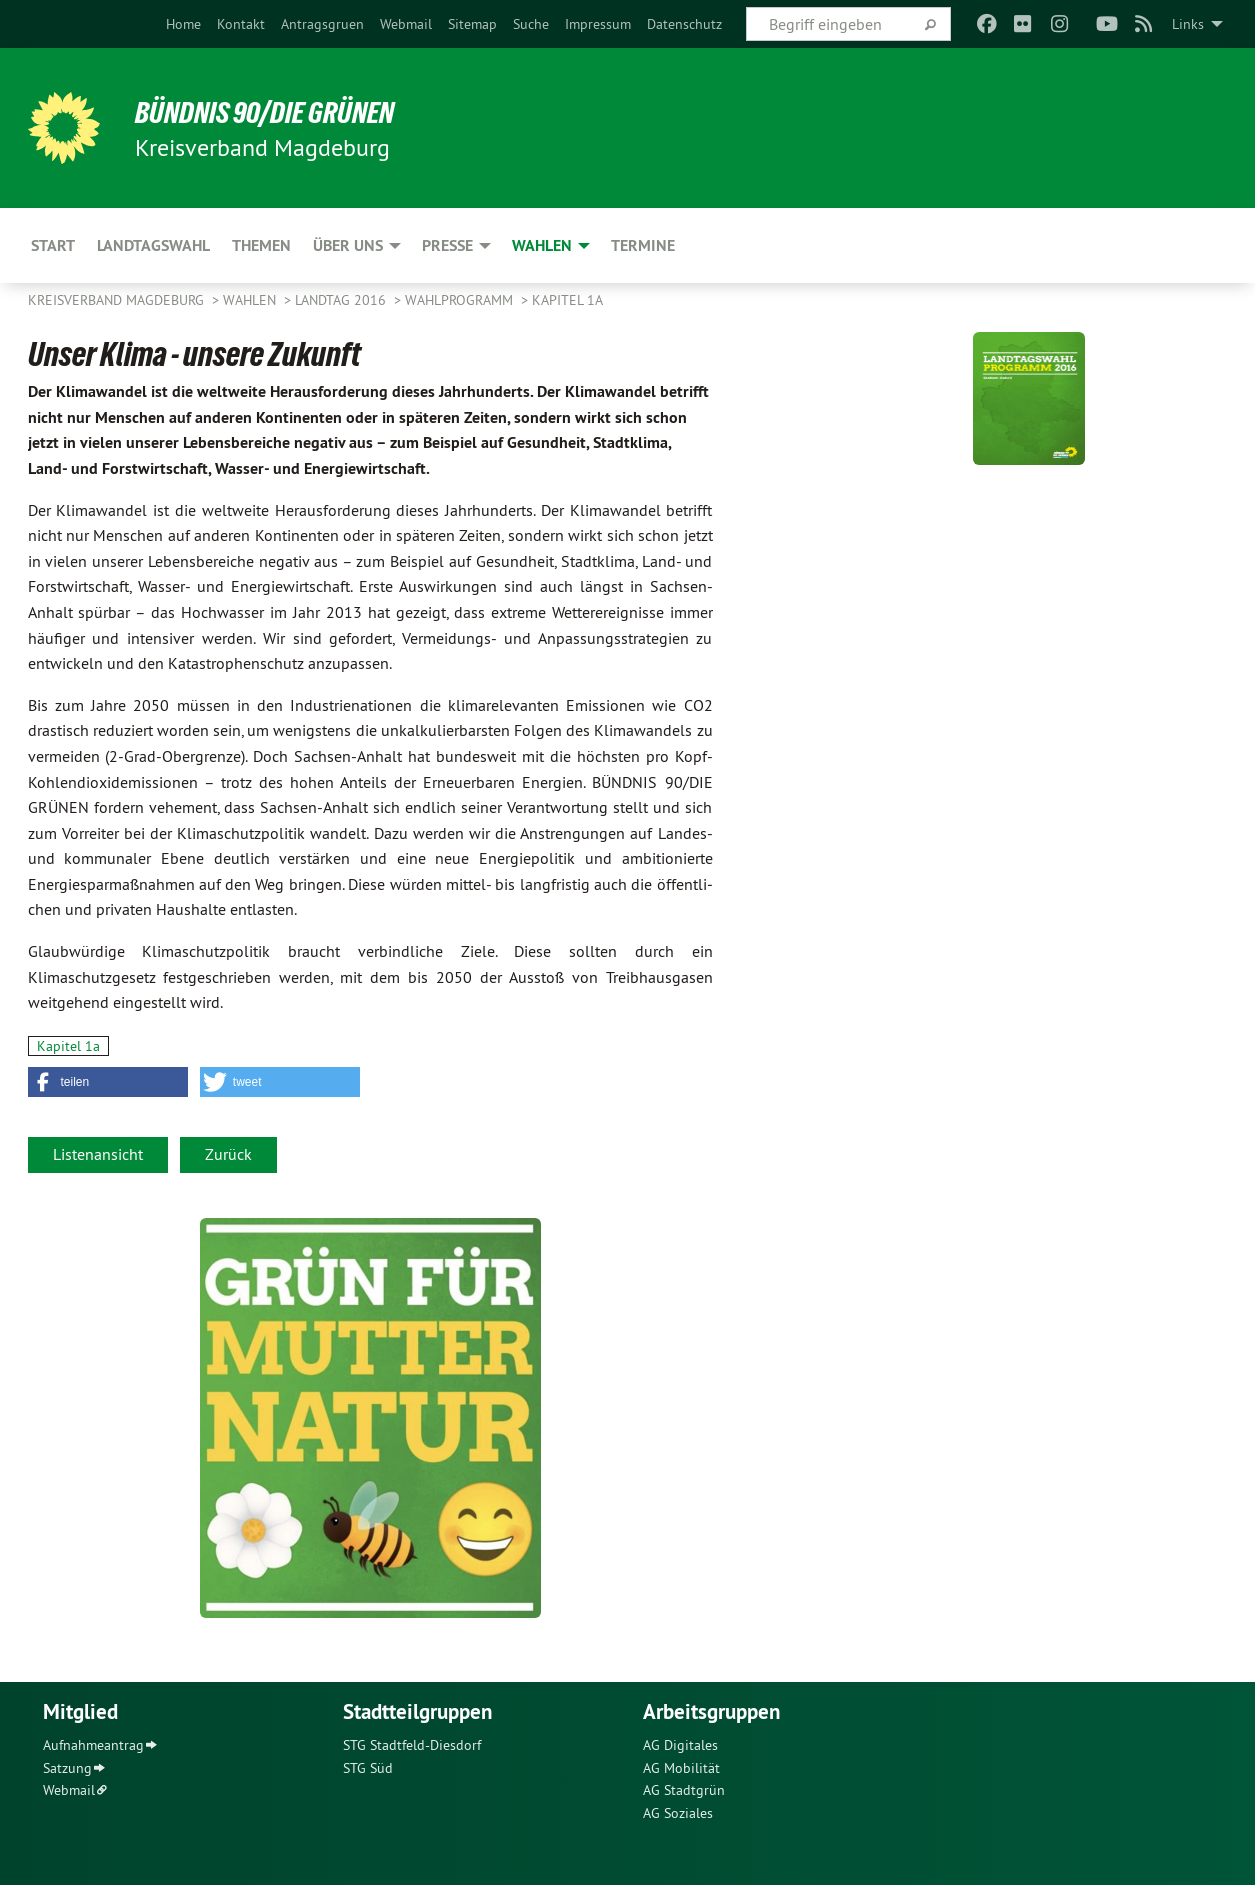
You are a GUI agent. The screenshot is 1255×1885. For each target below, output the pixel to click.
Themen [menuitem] (261, 245)
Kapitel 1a (567, 300)
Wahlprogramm (461, 300)
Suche (531, 24)
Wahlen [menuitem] (542, 245)
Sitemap (472, 24)
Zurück (228, 1154)
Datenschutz (684, 24)
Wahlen (251, 300)
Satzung (67, 1768)
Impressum (598, 24)
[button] (108, 1082)
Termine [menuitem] (643, 245)
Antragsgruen (322, 24)
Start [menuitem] (53, 245)
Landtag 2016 (342, 300)
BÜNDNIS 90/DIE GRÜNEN (274, 112)
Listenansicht (98, 1154)
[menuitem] (183, 24)
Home (183, 24)
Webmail (406, 24)
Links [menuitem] (1188, 24)
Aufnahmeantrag (93, 1745)
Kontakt (241, 24)
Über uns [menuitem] (348, 245)
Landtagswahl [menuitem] (153, 245)
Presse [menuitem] (447, 245)
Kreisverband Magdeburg (118, 300)
